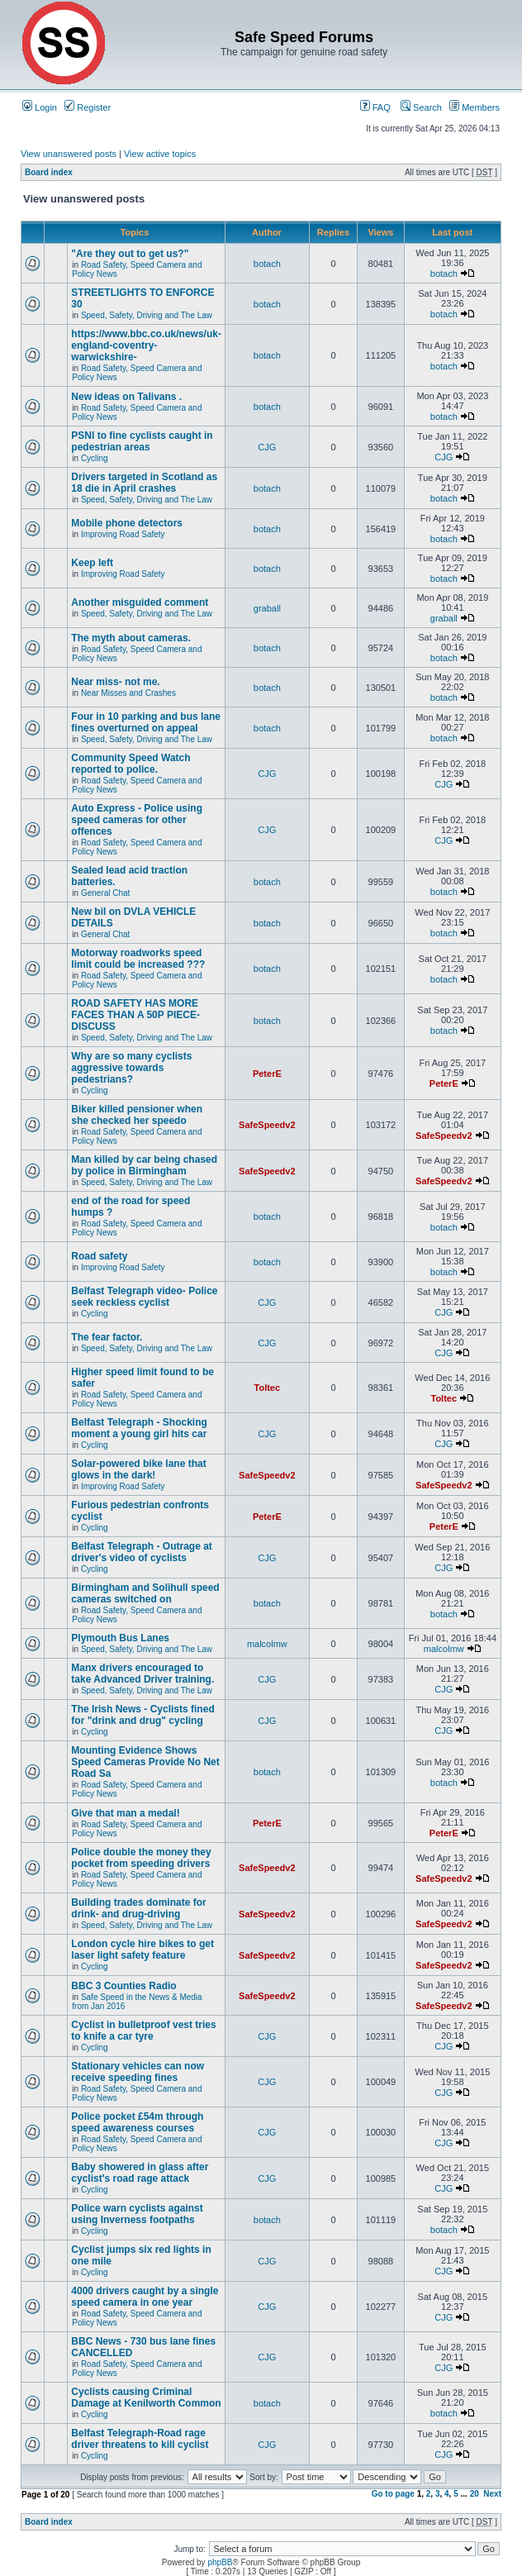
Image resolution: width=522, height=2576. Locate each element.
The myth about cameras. (131, 638)
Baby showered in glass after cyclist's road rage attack (139, 2172)
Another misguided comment (139, 602)
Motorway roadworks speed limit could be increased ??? (138, 958)
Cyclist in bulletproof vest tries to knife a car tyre (143, 2030)
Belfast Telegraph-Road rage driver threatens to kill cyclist (139, 2438)
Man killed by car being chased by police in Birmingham (144, 1165)
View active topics (160, 154)
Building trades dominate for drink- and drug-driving (138, 1908)
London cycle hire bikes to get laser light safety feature (142, 1949)
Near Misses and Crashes (128, 693)
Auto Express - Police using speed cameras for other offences (136, 819)
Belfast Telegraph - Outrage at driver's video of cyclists (141, 1552)
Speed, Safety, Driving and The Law (146, 315)
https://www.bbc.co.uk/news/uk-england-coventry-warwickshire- (146, 345)
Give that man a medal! (125, 1813)
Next (492, 2493)
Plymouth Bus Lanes (120, 1638)
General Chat (105, 893)
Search (421, 107)
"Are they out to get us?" (129, 254)
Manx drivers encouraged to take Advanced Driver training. (142, 1673)
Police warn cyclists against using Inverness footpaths (136, 2214)
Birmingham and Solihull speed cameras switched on (145, 1593)
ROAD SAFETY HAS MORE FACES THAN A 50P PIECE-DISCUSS (135, 1015)
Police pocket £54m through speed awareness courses (137, 2122)
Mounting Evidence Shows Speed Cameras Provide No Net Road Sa (145, 1762)
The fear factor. (106, 1337)
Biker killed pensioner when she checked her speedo (136, 1114)
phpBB (219, 2562)
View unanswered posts (68, 154)
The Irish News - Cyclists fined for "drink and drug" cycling (142, 1714)
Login (39, 107)
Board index (49, 172)
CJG (267, 447)
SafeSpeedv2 (267, 1125)
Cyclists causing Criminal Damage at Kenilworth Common (146, 2397)
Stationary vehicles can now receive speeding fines (137, 2071)
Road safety (99, 1256)
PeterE (267, 1073)
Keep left (92, 563)
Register (87, 107)
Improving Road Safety (123, 534)
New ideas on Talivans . (126, 396)
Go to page (393, 2493)
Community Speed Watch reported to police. (130, 763)
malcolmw (267, 1644)
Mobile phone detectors (127, 523)
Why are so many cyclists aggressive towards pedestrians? (131, 1067)
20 (474, 2493)
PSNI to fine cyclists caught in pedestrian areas (141, 441)
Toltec (267, 1388)
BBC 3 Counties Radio (123, 1986)
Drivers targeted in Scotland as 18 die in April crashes (144, 482)
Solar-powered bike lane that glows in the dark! (138, 1469)
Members (474, 107)
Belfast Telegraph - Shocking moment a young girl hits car (138, 1428)
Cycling (94, 458)
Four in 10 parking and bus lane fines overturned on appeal (146, 722)
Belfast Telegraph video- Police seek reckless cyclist (144, 1296)
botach (267, 264)
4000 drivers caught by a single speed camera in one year (144, 2296)
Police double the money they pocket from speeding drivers (141, 1857)
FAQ (375, 107)
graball (267, 608)
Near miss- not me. (115, 682)
